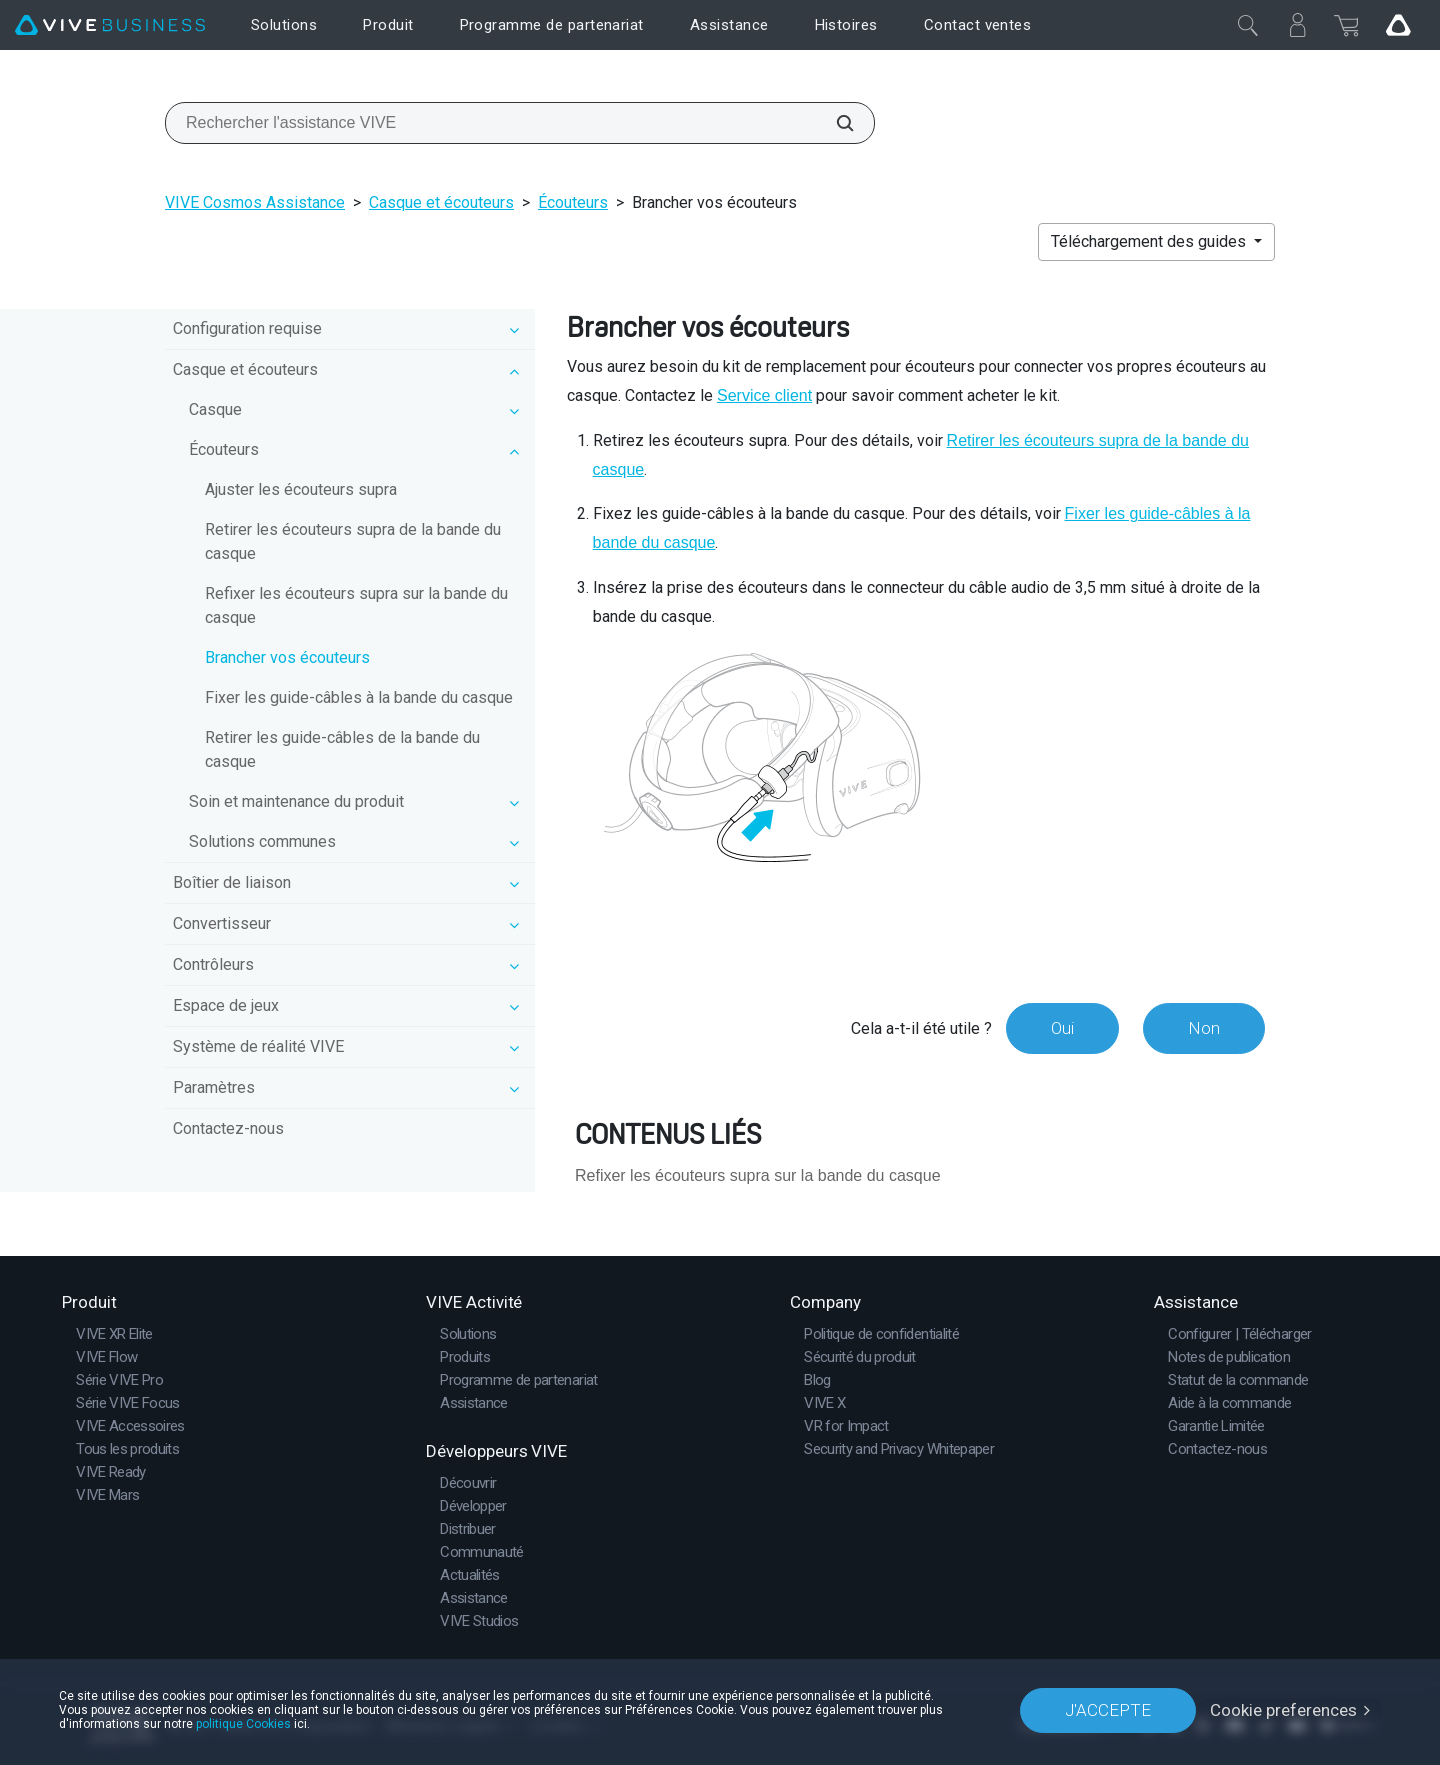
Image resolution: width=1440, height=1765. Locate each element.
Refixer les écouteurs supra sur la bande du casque (356, 605)
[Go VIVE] (1398, 25)
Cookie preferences (1283, 1710)
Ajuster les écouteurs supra (301, 489)
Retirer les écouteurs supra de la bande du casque (353, 541)
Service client (764, 395)
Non (1204, 1028)
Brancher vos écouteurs (287, 657)
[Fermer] (1248, 25)
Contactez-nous (228, 1128)
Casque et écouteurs (441, 202)
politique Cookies (243, 1724)
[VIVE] (110, 25)
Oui (1062, 1028)
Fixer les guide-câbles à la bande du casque (359, 697)
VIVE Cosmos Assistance (255, 202)
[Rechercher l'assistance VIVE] (834, 123)
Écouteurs (573, 202)
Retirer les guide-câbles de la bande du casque (342, 749)
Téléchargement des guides (1150, 241)
